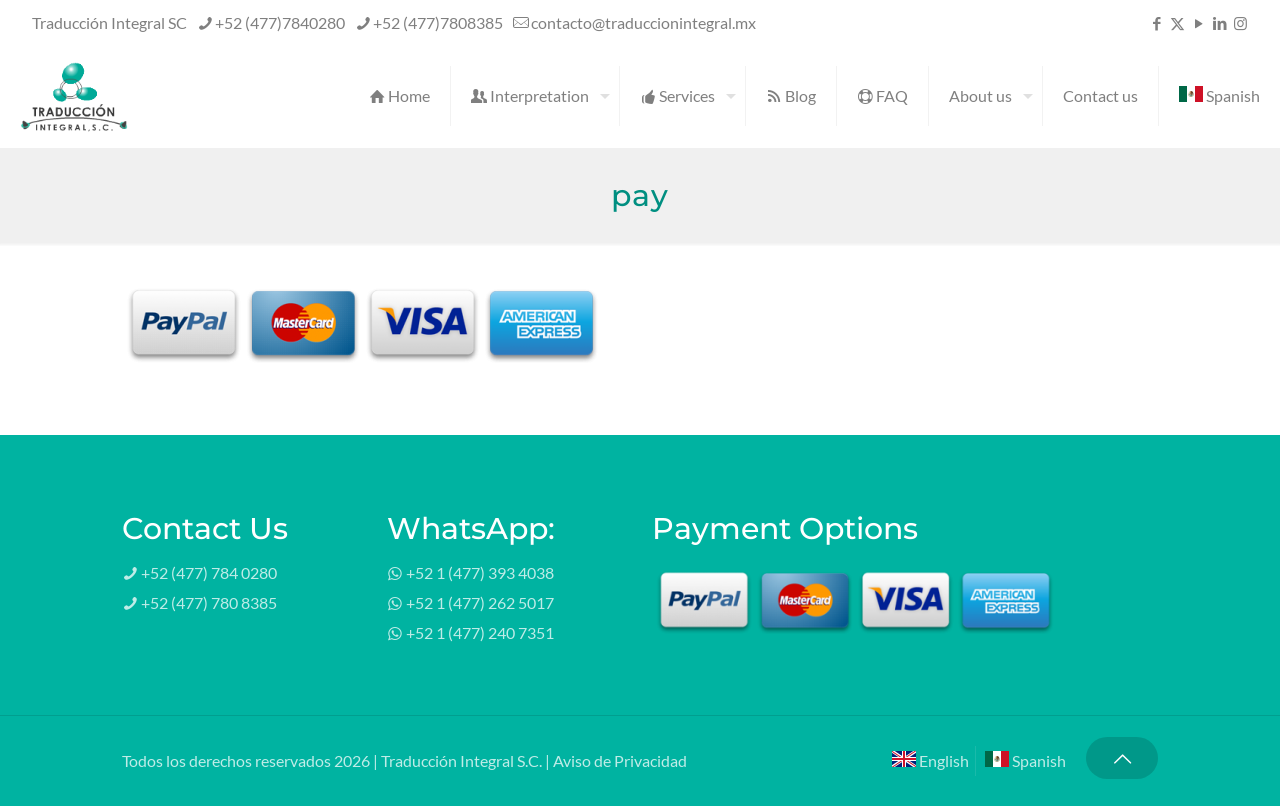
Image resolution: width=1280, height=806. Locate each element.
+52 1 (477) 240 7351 (480, 632)
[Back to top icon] (1122, 758)
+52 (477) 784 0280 (209, 572)
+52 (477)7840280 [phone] (280, 22)
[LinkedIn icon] (1219, 23)
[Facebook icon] (1156, 23)
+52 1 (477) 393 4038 (480, 572)
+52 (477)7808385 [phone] (438, 22)
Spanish (1025, 760)
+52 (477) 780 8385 (209, 602)
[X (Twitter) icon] (1177, 23)
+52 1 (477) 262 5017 (480, 602)
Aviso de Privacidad (620, 760)
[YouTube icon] (1198, 23)
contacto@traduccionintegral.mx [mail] (643, 22)
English (930, 760)
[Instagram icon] (1240, 23)
